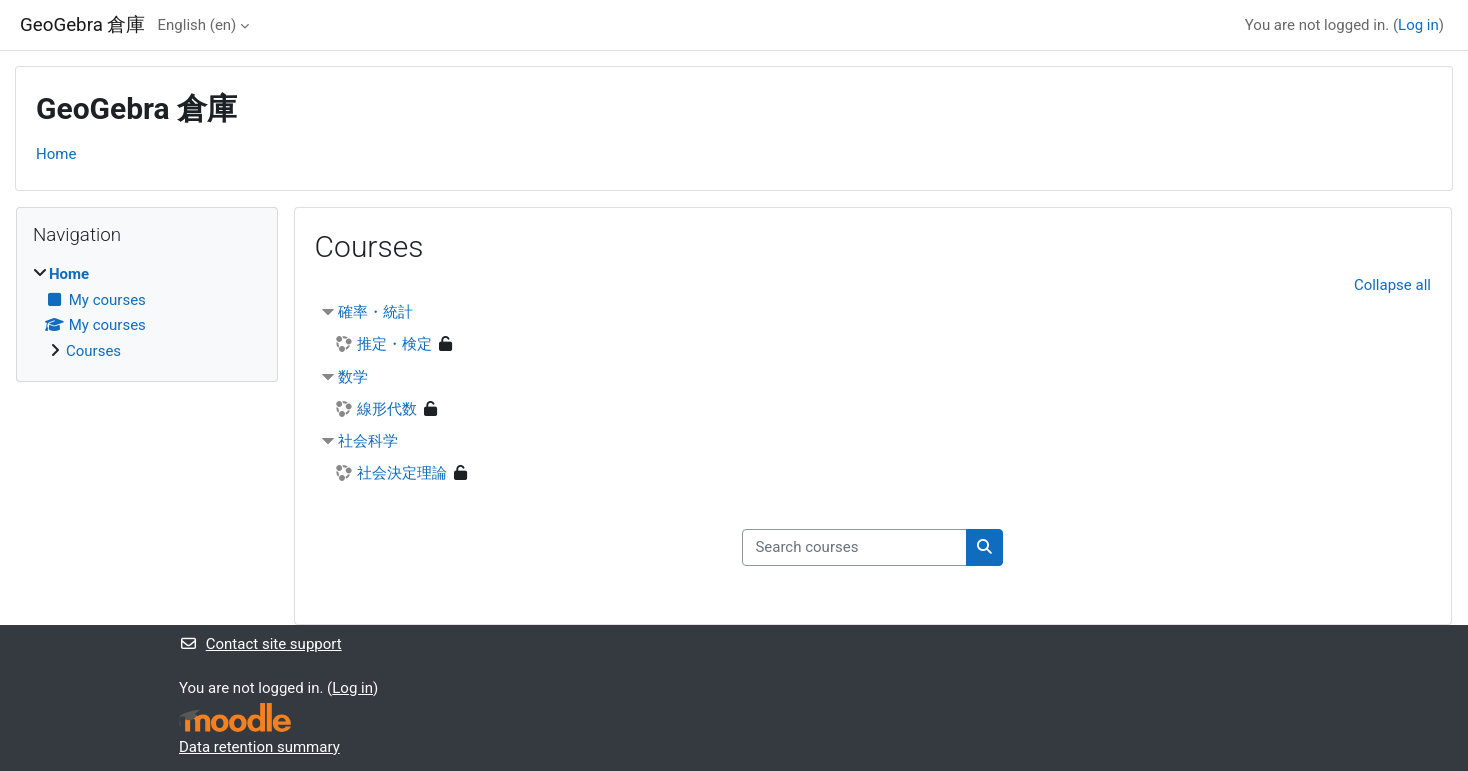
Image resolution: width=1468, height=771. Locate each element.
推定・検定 (394, 344)
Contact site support (260, 644)
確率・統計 (375, 312)
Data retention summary (259, 747)
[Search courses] (854, 547)
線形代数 (387, 409)
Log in (1418, 25)
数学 (353, 377)
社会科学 (368, 441)
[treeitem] (147, 312)
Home (56, 154)
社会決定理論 (402, 473)
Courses (93, 351)
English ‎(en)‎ (197, 25)
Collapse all (1392, 285)
